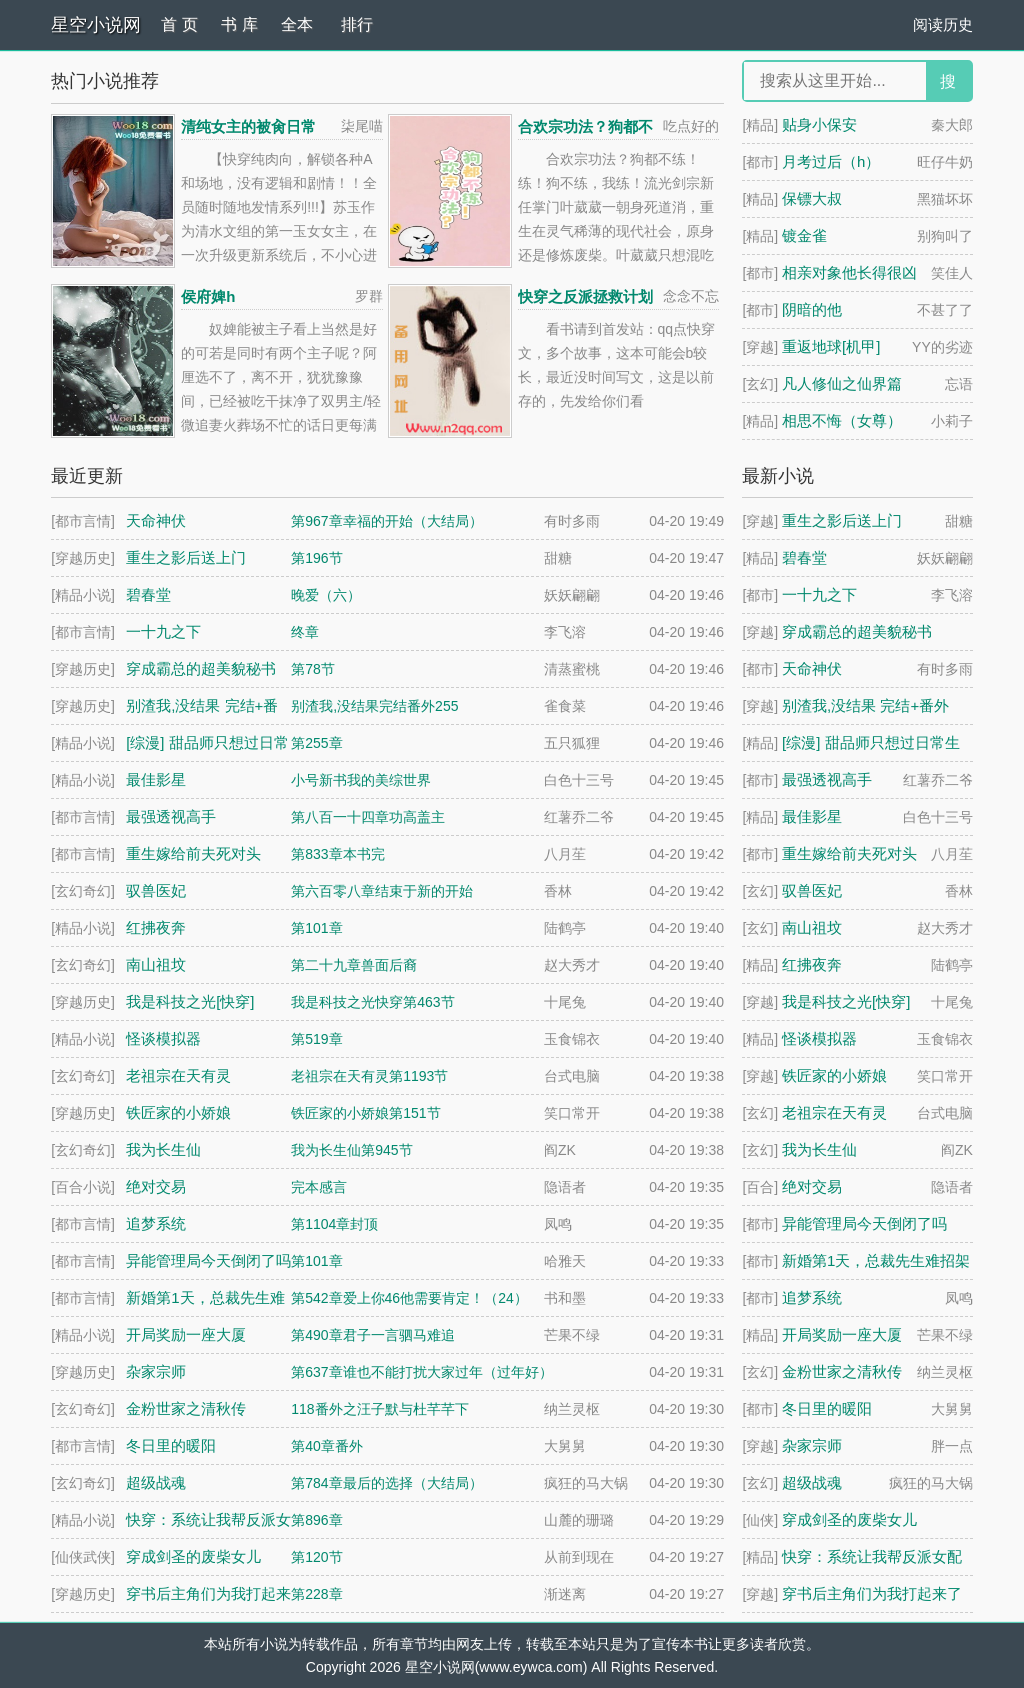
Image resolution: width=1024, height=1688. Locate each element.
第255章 (316, 743)
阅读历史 (943, 24)
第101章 (316, 928)
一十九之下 (819, 594)
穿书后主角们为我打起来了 (872, 1593)
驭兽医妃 (812, 890)
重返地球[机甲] (831, 346)
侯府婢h (208, 296)
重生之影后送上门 (842, 520)
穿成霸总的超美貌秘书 (857, 631)
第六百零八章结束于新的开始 (382, 891)
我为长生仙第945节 (351, 1150)
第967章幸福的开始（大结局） (386, 521)
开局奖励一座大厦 (842, 1334)
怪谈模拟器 (819, 1038)
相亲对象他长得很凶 (849, 272)
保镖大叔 (812, 198)
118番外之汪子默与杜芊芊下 (379, 1409)
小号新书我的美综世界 (361, 780)
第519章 (316, 1039)
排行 (357, 24)
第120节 (316, 1557)
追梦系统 (812, 1297)
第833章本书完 (337, 854)
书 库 (239, 24)
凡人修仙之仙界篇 (842, 383)
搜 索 (948, 86)
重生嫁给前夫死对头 (849, 853)
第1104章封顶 (334, 1224)
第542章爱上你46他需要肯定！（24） (409, 1298)
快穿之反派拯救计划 (585, 296)
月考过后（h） (831, 161)
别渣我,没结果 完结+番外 (865, 705)
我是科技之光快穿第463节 (372, 1002)
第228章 (316, 1594)
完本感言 (319, 1187)
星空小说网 (96, 25)
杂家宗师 (812, 1445)
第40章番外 (327, 1446)
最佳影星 (812, 816)
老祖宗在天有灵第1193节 (369, 1076)
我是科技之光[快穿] (846, 1001)
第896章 (316, 1520)
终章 (305, 632)
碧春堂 (804, 557)
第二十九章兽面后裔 (354, 965)
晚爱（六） (326, 595)
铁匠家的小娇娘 (834, 1075)
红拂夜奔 (812, 964)
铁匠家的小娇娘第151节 (365, 1113)
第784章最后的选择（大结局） (386, 1483)
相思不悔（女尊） (842, 420)
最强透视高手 (827, 779)
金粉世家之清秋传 (842, 1371)
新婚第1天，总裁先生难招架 (876, 1260)
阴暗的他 (812, 309)
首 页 (179, 24)
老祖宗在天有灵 (834, 1112)
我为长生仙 (819, 1149)
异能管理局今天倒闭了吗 (864, 1223)
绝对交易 (812, 1186)
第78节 (313, 669)
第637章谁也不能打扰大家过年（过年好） (421, 1372)
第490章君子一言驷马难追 (372, 1335)
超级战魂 (812, 1482)
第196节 (316, 558)
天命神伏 (812, 668)
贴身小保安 (819, 124)
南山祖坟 (812, 927)
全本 (297, 24)
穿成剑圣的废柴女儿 (849, 1519)
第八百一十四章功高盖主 (368, 817)
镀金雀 (804, 235)
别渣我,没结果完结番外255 (374, 706)
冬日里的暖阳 (827, 1408)
